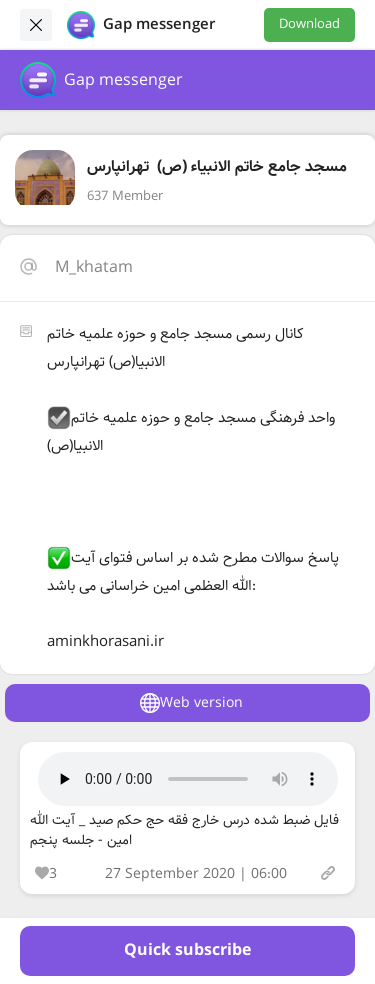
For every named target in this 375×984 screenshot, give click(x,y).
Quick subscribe (187, 950)
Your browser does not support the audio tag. (188, 779)
